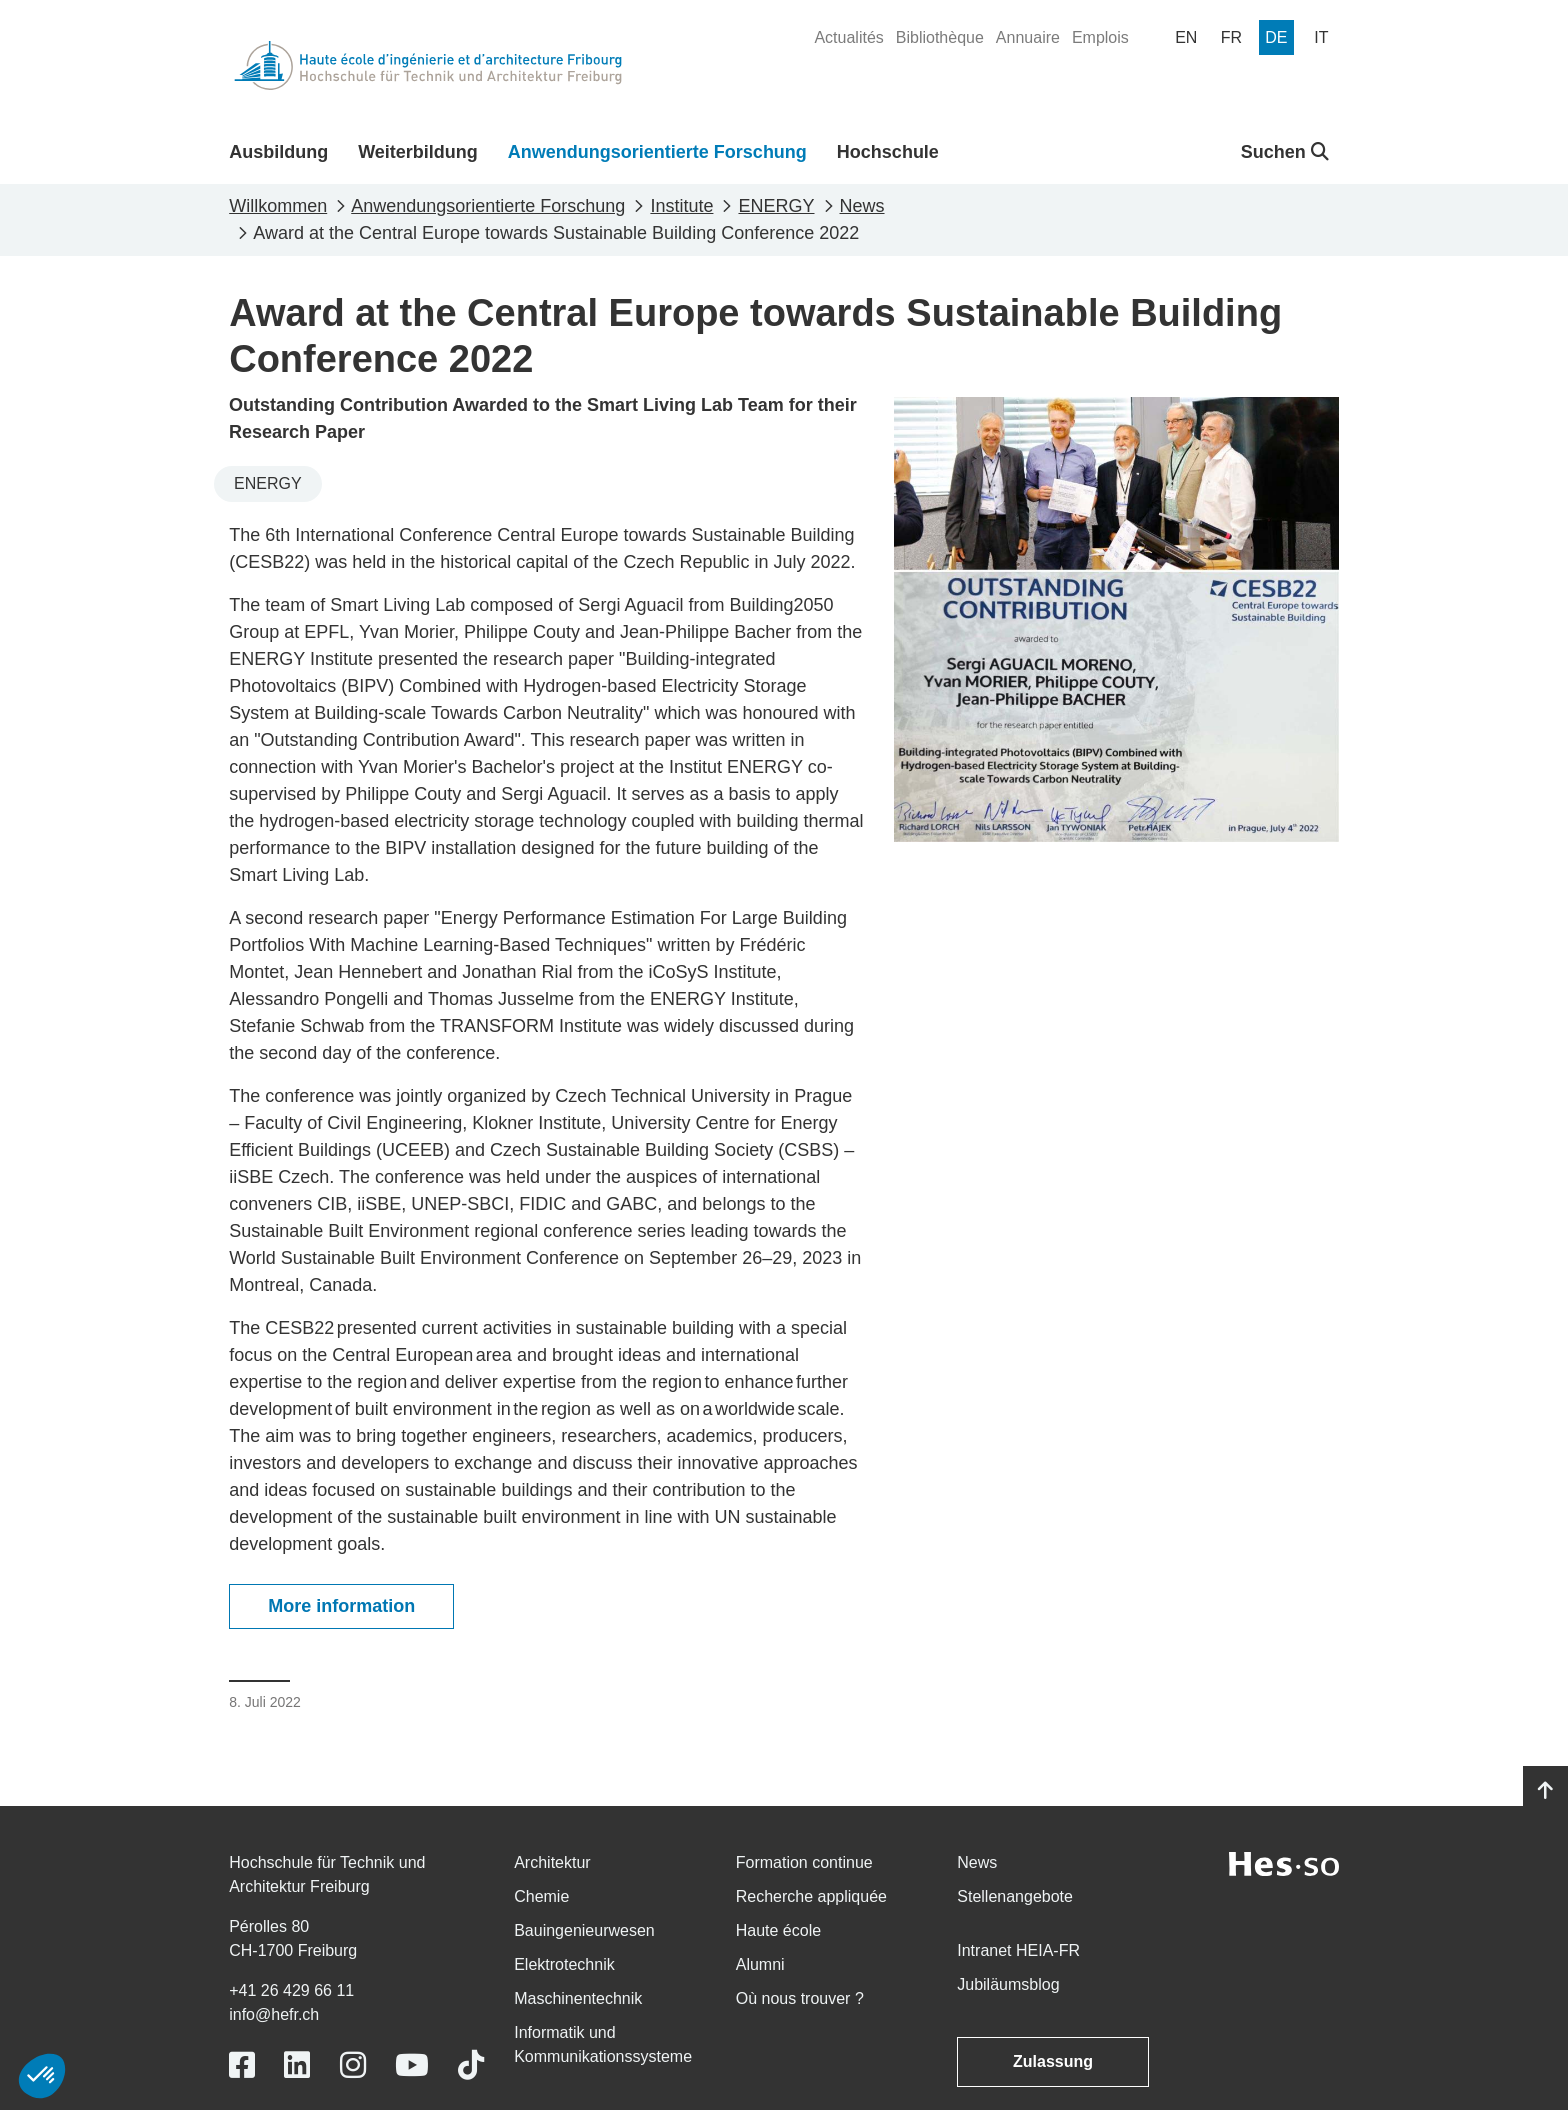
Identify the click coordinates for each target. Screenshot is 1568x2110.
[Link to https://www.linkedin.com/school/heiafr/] (297, 2065)
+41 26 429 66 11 (291, 1990)
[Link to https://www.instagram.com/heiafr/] (353, 2065)
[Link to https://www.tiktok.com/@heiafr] (471, 2065)
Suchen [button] (1285, 152)
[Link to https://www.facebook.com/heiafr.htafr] (242, 2065)
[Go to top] (1545, 1791)
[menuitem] (848, 38)
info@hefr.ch (274, 2014)
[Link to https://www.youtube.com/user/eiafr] (412, 2065)
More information (341, 1606)
